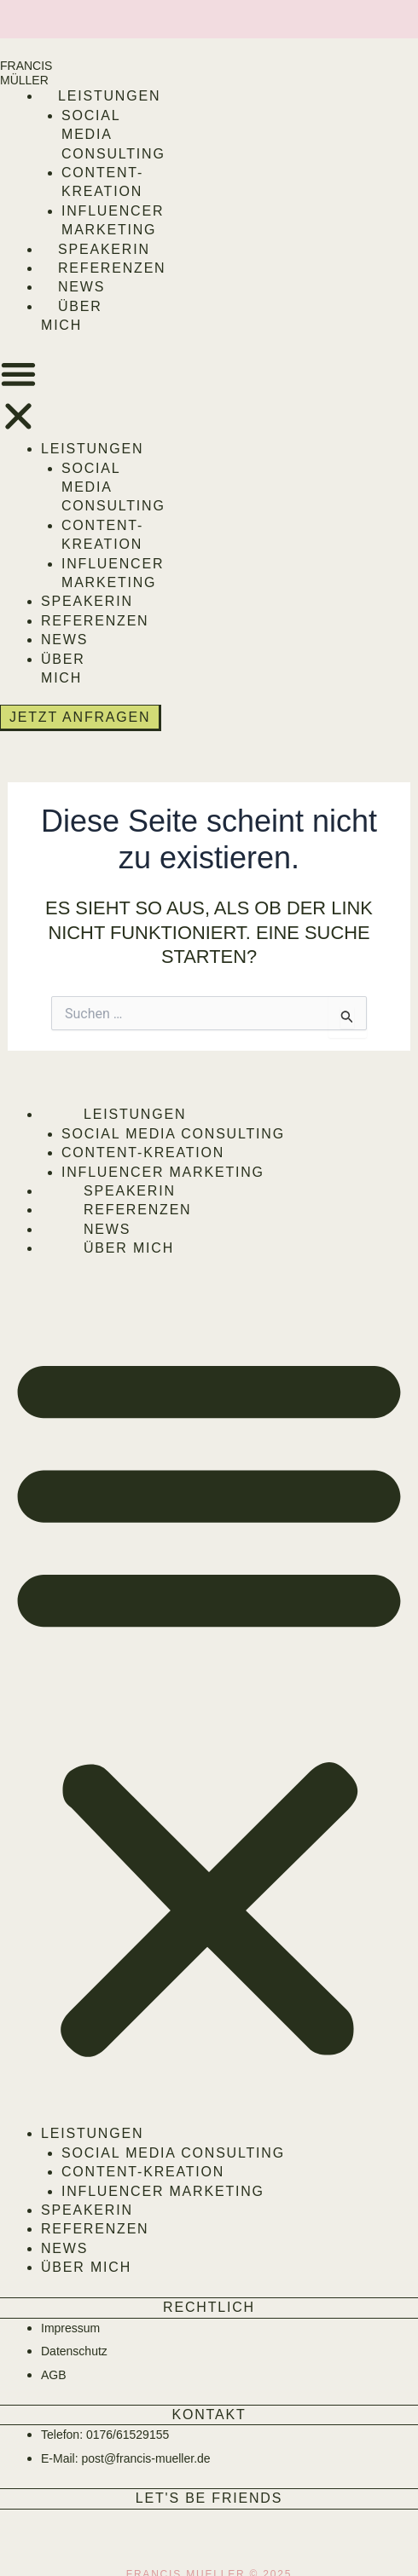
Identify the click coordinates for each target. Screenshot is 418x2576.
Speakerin (104, 249)
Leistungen (109, 96)
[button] (18, 397)
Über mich (129, 1248)
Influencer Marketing (162, 1172)
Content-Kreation (142, 1152)
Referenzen (111, 268)
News (81, 286)
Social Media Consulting (173, 1134)
